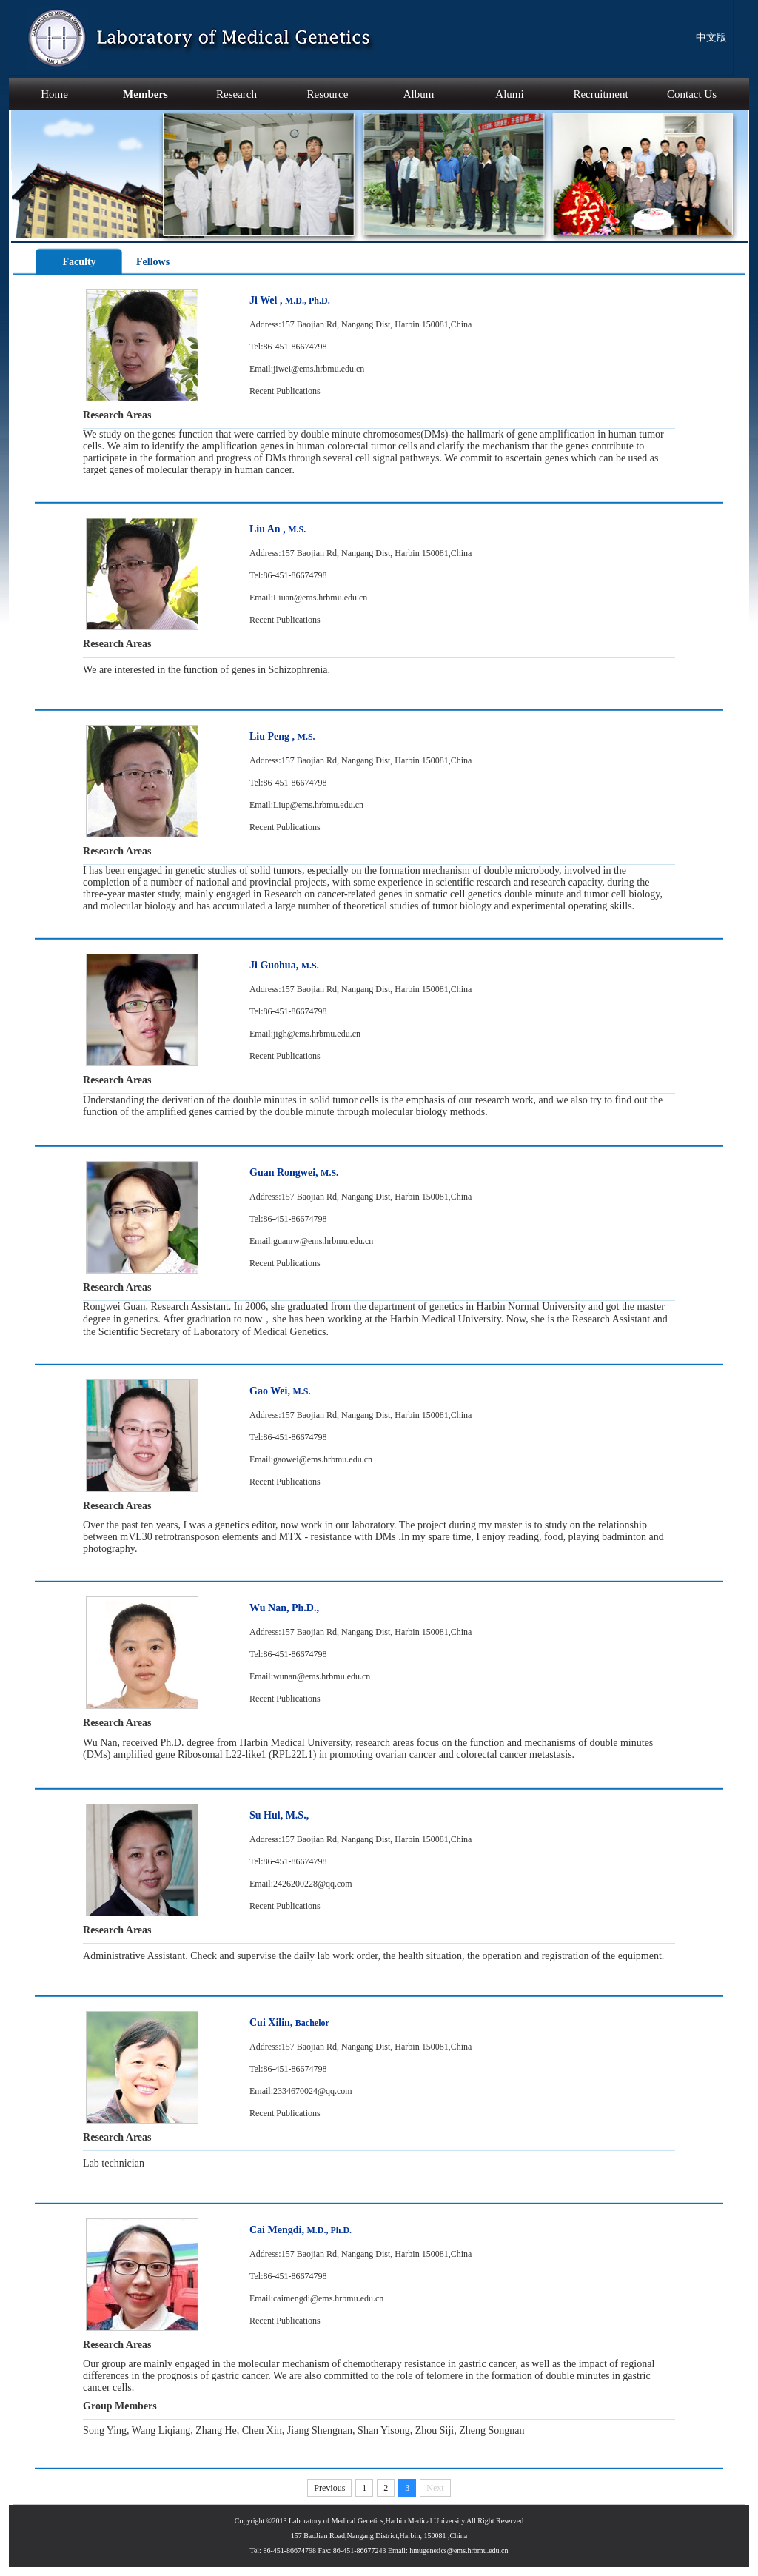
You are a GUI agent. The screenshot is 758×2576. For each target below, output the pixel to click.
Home (54, 94)
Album (419, 94)
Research (236, 94)
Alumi (509, 94)
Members (145, 94)
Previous (329, 2488)
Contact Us (692, 94)
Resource (328, 94)
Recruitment (600, 94)
